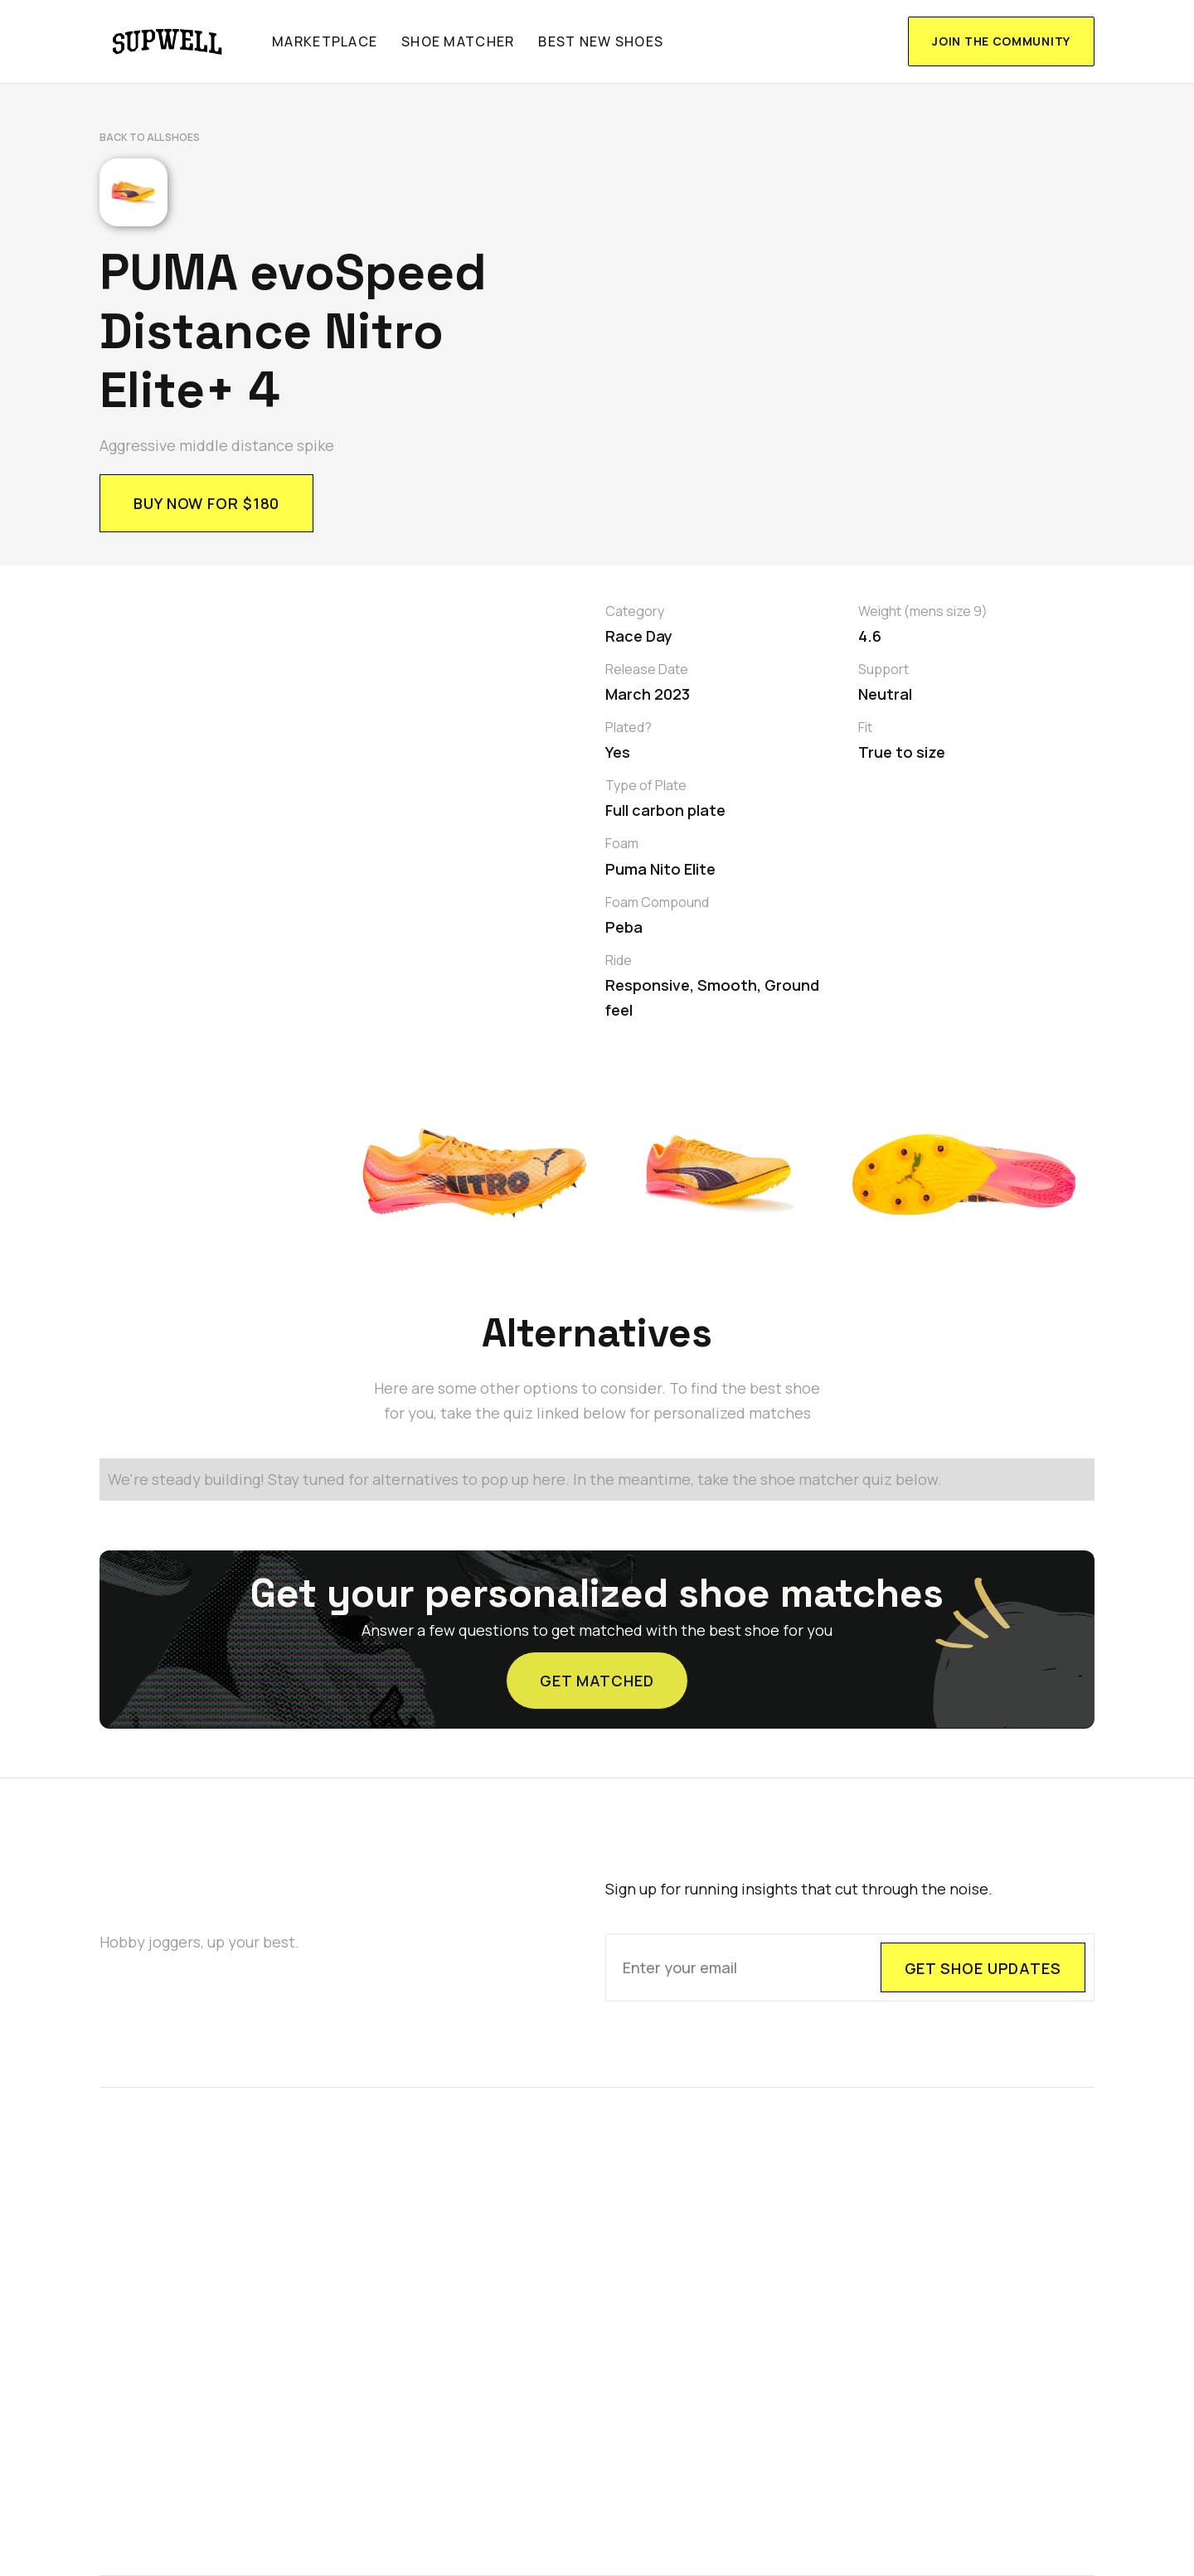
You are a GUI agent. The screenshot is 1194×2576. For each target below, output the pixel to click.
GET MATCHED (597, 1666)
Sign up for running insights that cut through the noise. (799, 1890)
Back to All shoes (150, 137)
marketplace (324, 41)
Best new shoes (600, 41)
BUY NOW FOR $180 (206, 503)
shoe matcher (457, 41)
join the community (1001, 41)
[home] (168, 41)
